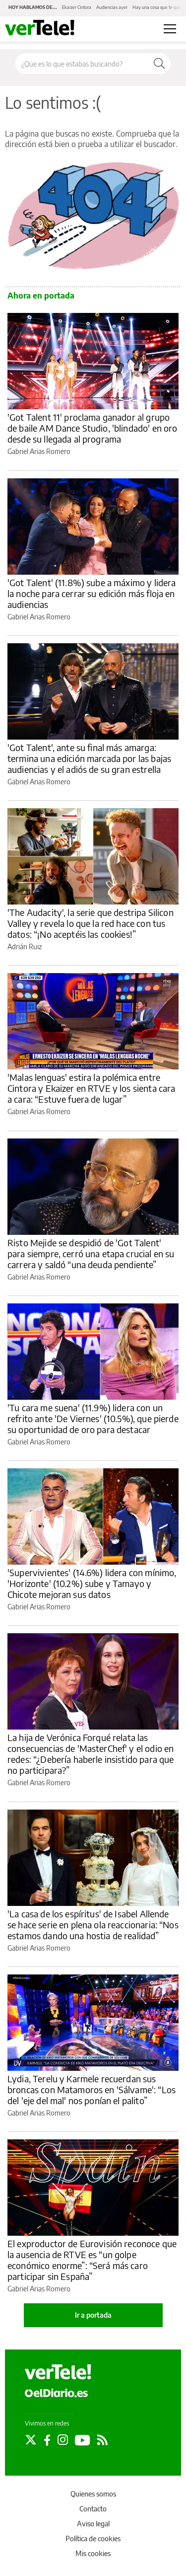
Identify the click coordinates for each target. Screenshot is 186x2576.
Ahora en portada (40, 296)
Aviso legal (93, 2523)
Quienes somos (93, 2494)
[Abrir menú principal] (170, 28)
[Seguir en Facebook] (47, 2439)
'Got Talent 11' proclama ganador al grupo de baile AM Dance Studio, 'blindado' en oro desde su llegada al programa (92, 428)
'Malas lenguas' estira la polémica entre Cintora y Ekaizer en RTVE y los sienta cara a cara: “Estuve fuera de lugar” (91, 1088)
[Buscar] (159, 63)
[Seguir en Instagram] (63, 2440)
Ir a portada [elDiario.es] (93, 2315)
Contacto (93, 2508)
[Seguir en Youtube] (82, 2439)
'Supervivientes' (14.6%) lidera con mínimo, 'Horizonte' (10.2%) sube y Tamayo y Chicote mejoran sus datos (91, 1583)
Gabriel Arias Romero (38, 451)
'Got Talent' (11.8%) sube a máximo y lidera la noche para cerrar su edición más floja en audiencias (91, 593)
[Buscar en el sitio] (81, 63)
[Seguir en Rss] (102, 2440)
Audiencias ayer (111, 7)
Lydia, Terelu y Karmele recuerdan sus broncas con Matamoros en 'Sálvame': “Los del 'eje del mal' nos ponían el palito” (91, 2089)
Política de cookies (93, 2538)
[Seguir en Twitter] (31, 2440)
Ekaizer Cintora (76, 7)
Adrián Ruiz (24, 946)
